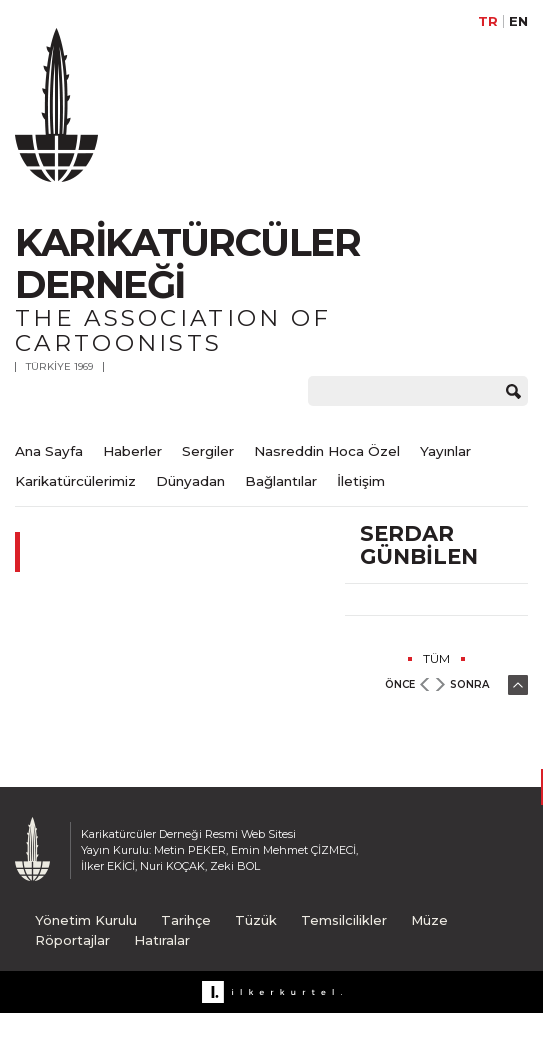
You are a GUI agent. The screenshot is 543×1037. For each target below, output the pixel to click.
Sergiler (208, 451)
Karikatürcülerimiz (75, 481)
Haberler (132, 451)
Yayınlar (445, 451)
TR (488, 21)
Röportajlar (72, 940)
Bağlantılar (281, 481)
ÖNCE (400, 684)
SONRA (469, 684)
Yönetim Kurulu (86, 920)
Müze (429, 920)
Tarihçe (186, 920)
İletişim (361, 481)
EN (518, 21)
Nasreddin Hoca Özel (327, 451)
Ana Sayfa (49, 451)
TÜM (436, 658)
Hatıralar (162, 940)
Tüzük (256, 920)
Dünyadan (190, 481)
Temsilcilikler (344, 920)
